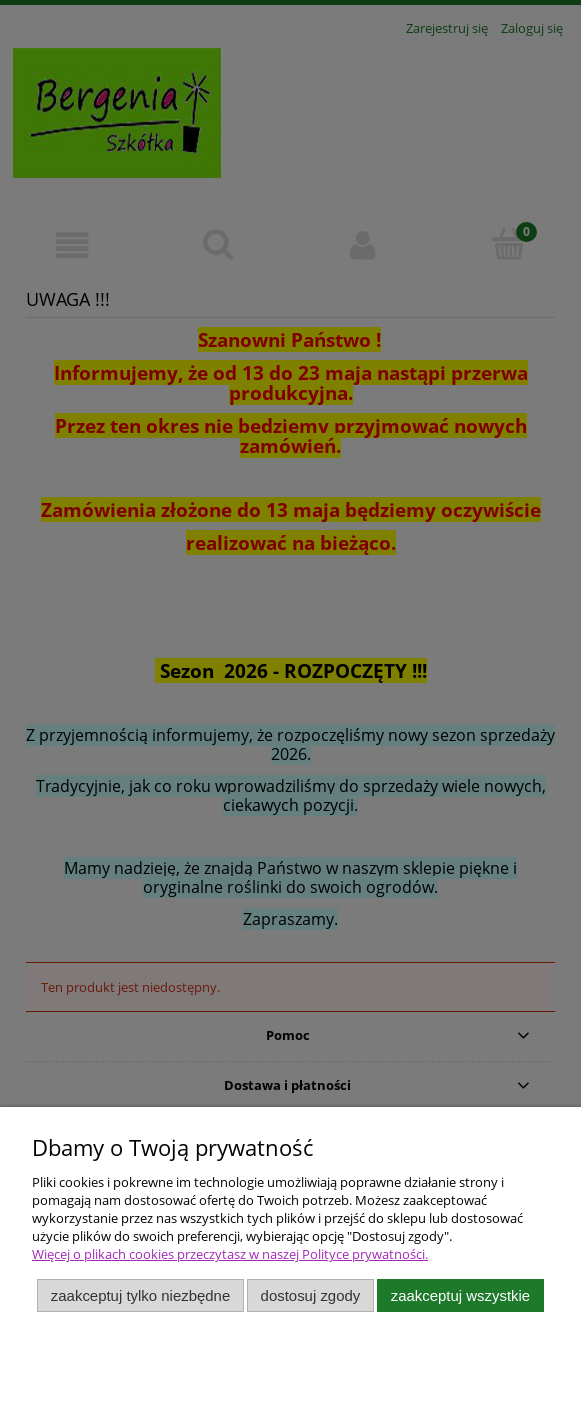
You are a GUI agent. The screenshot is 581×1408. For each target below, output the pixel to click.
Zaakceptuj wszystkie (460, 1295)
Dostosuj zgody (311, 1295)
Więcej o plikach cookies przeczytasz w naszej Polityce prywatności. (230, 1254)
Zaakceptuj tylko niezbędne (140, 1295)
